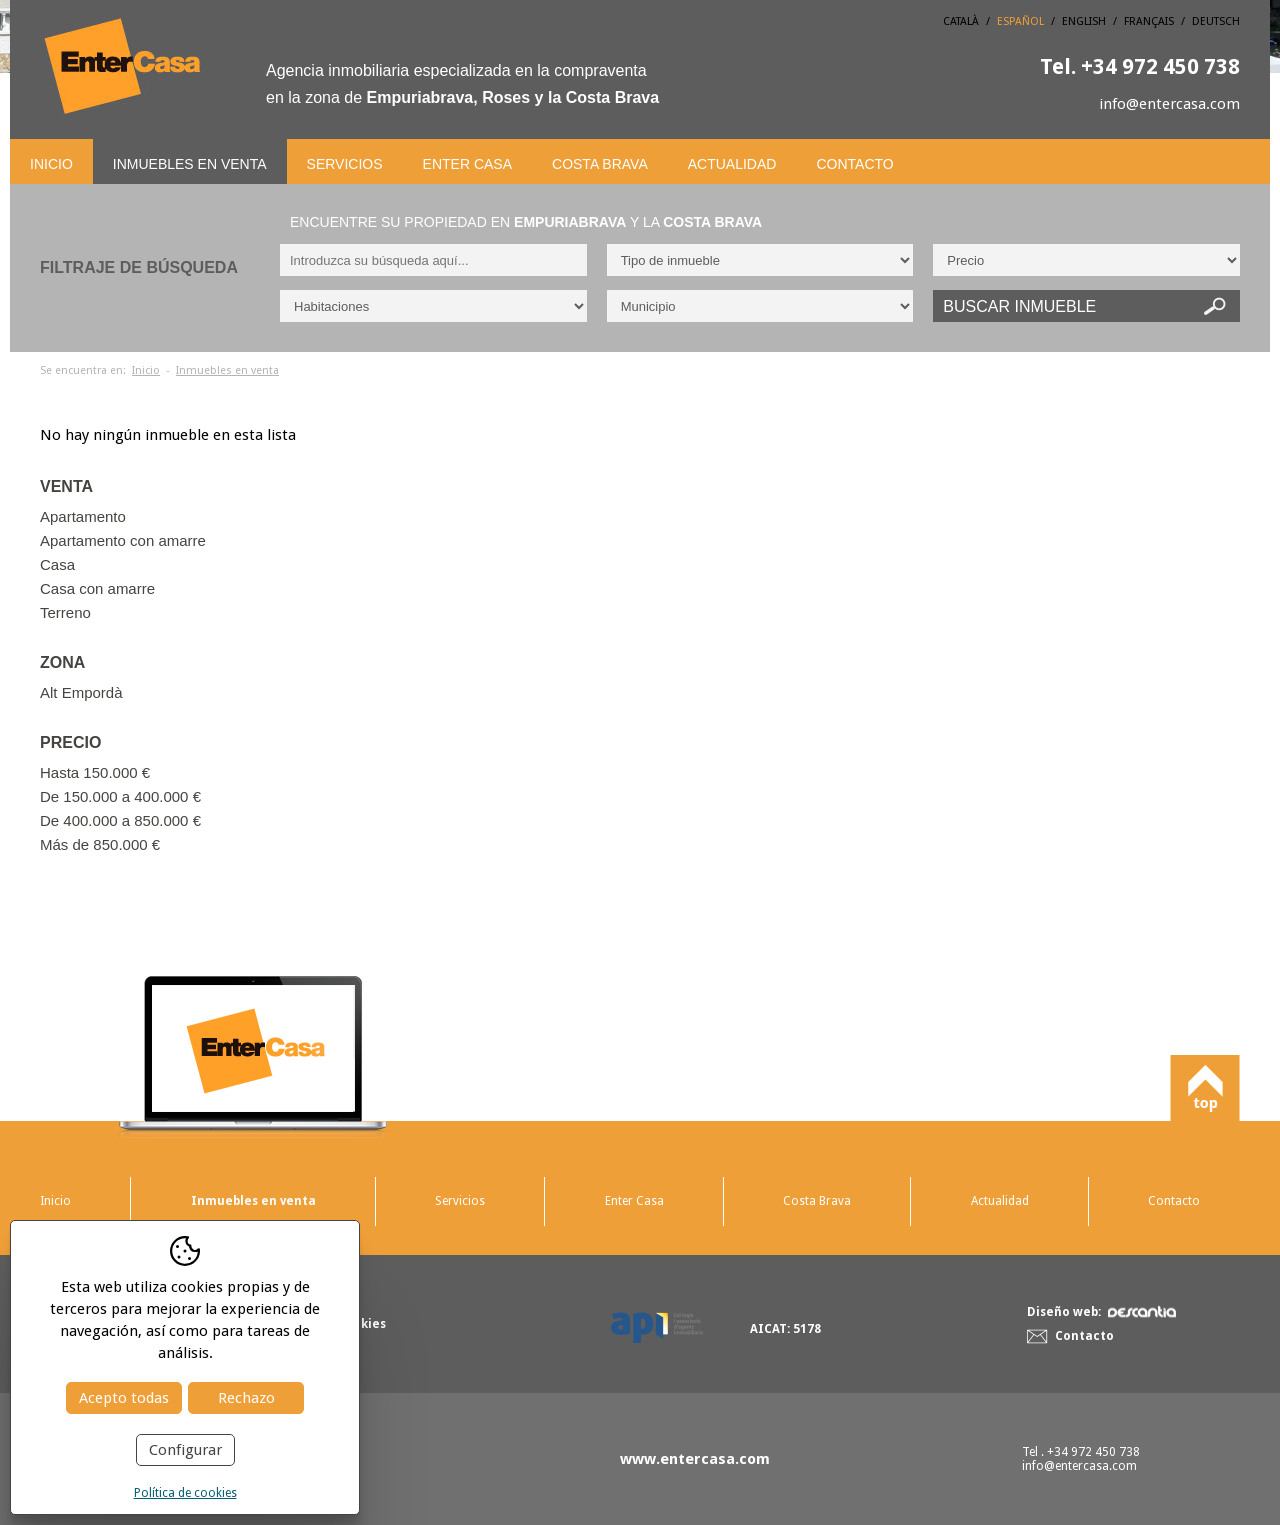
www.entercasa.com (695, 1459)
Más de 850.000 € (100, 844)
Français (1149, 21)
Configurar (185, 1450)
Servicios (345, 164)
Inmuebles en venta (190, 164)
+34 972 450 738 (1140, 66)
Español (1020, 21)
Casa (57, 564)
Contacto (854, 164)
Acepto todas (124, 1398)
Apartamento (83, 516)
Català (961, 21)
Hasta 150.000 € (95, 772)
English (1084, 21)
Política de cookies (185, 1493)
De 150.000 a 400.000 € (120, 796)
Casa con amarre (97, 588)
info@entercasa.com (1169, 104)
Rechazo (246, 1398)
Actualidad (732, 164)
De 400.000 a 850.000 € (120, 820)
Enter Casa (467, 164)
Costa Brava (600, 164)
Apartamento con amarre (123, 540)
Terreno (65, 612)
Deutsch (1216, 21)
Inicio (51, 164)
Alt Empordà (81, 692)
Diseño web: (1101, 1312)
